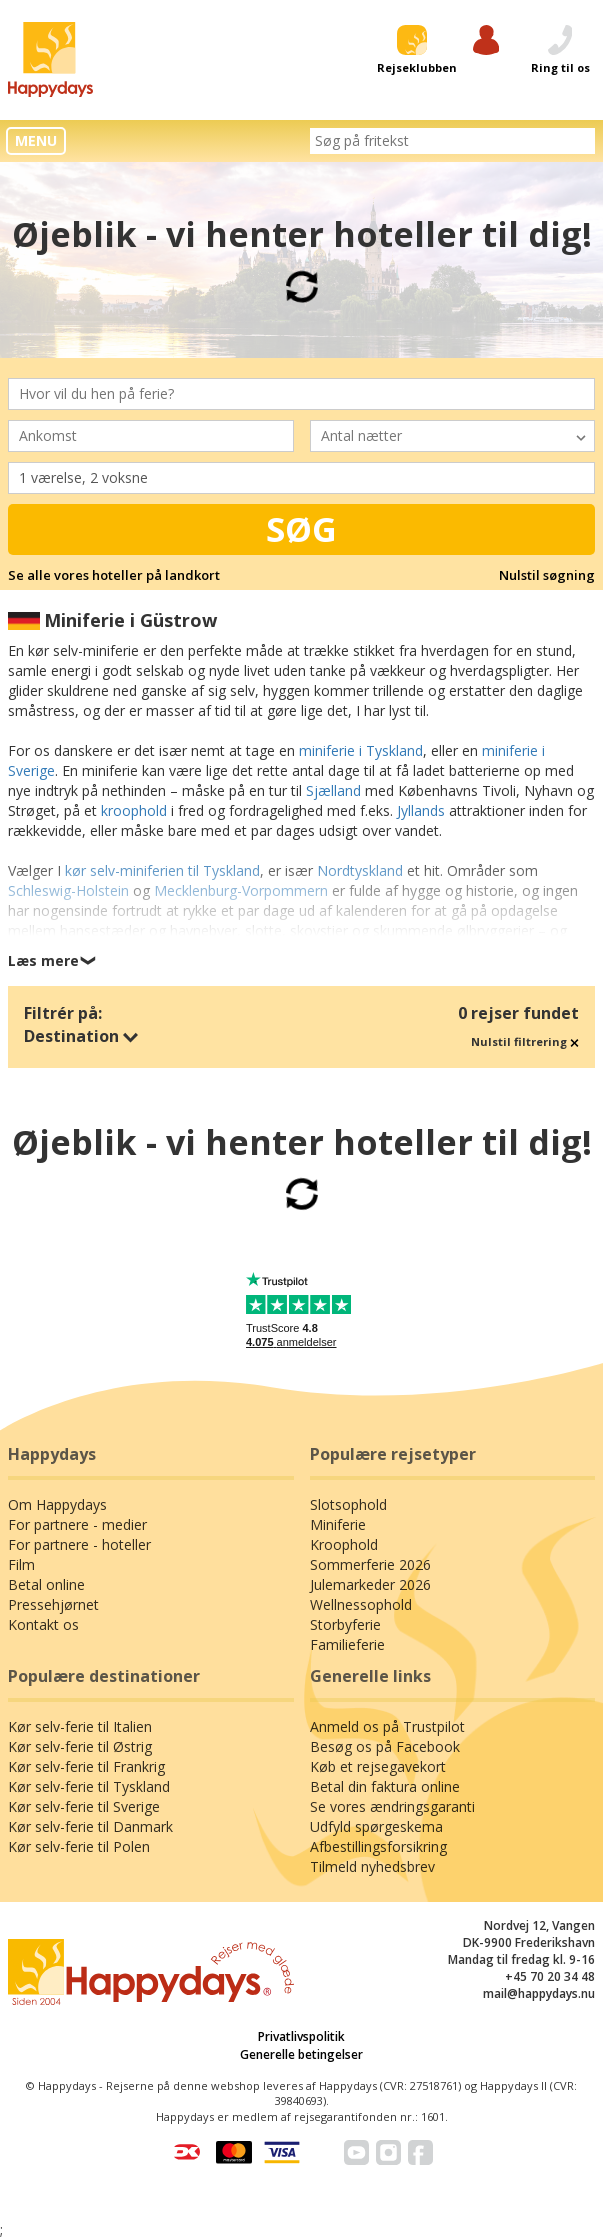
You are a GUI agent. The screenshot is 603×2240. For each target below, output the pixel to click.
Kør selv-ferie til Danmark (90, 1826)
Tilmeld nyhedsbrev (372, 1866)
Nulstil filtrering (525, 1041)
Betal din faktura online (385, 1786)
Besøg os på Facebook (385, 1746)
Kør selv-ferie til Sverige (84, 1806)
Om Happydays (57, 1504)
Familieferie (347, 1644)
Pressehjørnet (53, 1604)
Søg (301, 529)
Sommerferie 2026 (370, 1564)
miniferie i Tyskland (361, 750)
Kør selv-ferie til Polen (79, 1846)
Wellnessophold (361, 1604)
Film (21, 1564)
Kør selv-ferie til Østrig (80, 1746)
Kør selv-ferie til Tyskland (89, 1786)
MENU (36, 140)
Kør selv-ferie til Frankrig (86, 1766)
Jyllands (421, 810)
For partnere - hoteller (79, 1544)
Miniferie (338, 1524)
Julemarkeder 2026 (370, 1584)
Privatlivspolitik (301, 2036)
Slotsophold (348, 1504)
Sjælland (333, 790)
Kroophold (344, 1544)
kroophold (134, 810)
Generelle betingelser (301, 2054)
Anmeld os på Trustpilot (387, 1726)
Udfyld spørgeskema (376, 1826)
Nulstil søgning (547, 575)
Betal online (46, 1584)
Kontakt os (43, 1624)
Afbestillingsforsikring (378, 1846)
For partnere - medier (77, 1524)
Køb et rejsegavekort (378, 1766)
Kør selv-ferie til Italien (80, 1726)
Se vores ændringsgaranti (392, 1806)
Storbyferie (345, 1624)
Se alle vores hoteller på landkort (114, 575)
